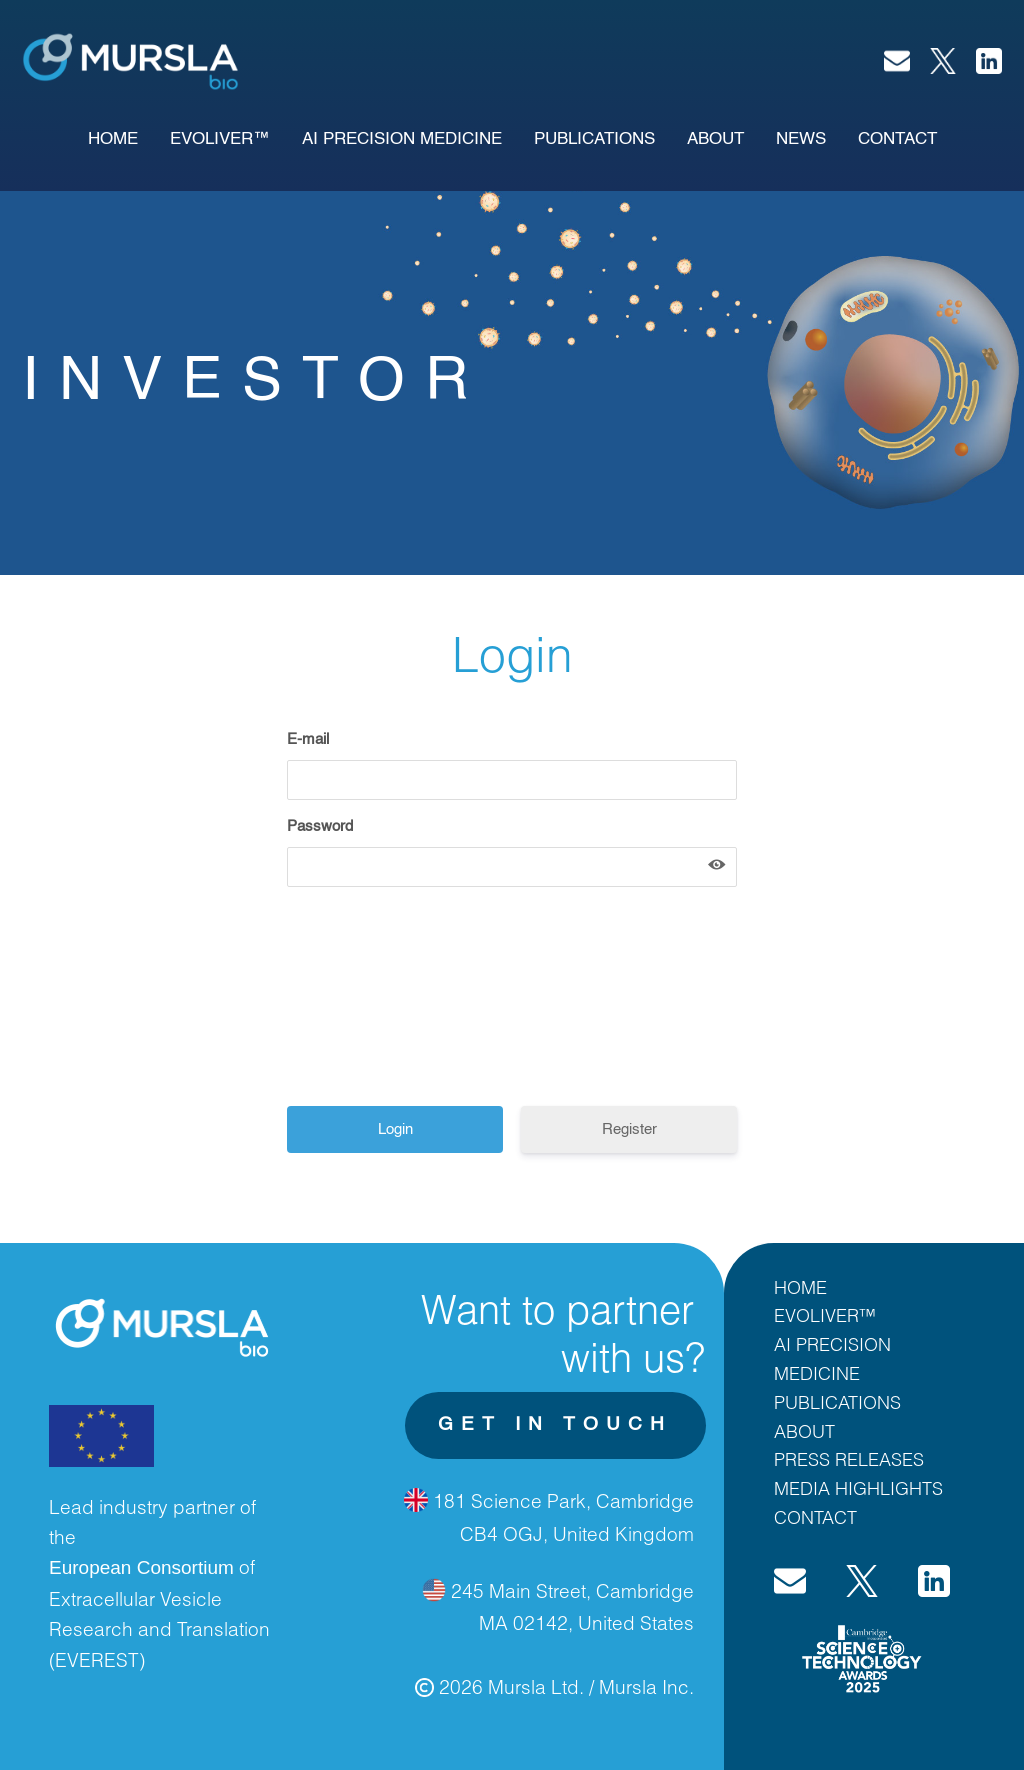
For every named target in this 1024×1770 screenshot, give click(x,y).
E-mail (308, 739)
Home (113, 139)
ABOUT (804, 1431)
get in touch (555, 1424)
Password (320, 826)
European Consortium (141, 1567)
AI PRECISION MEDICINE (402, 139)
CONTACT (815, 1517)
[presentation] (444, 1004)
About (715, 139)
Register (629, 1129)
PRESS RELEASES (849, 1459)
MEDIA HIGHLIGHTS (858, 1488)
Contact (897, 139)
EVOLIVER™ (220, 139)
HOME (800, 1287)
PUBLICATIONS (837, 1402)
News (801, 139)
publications (594, 139)
